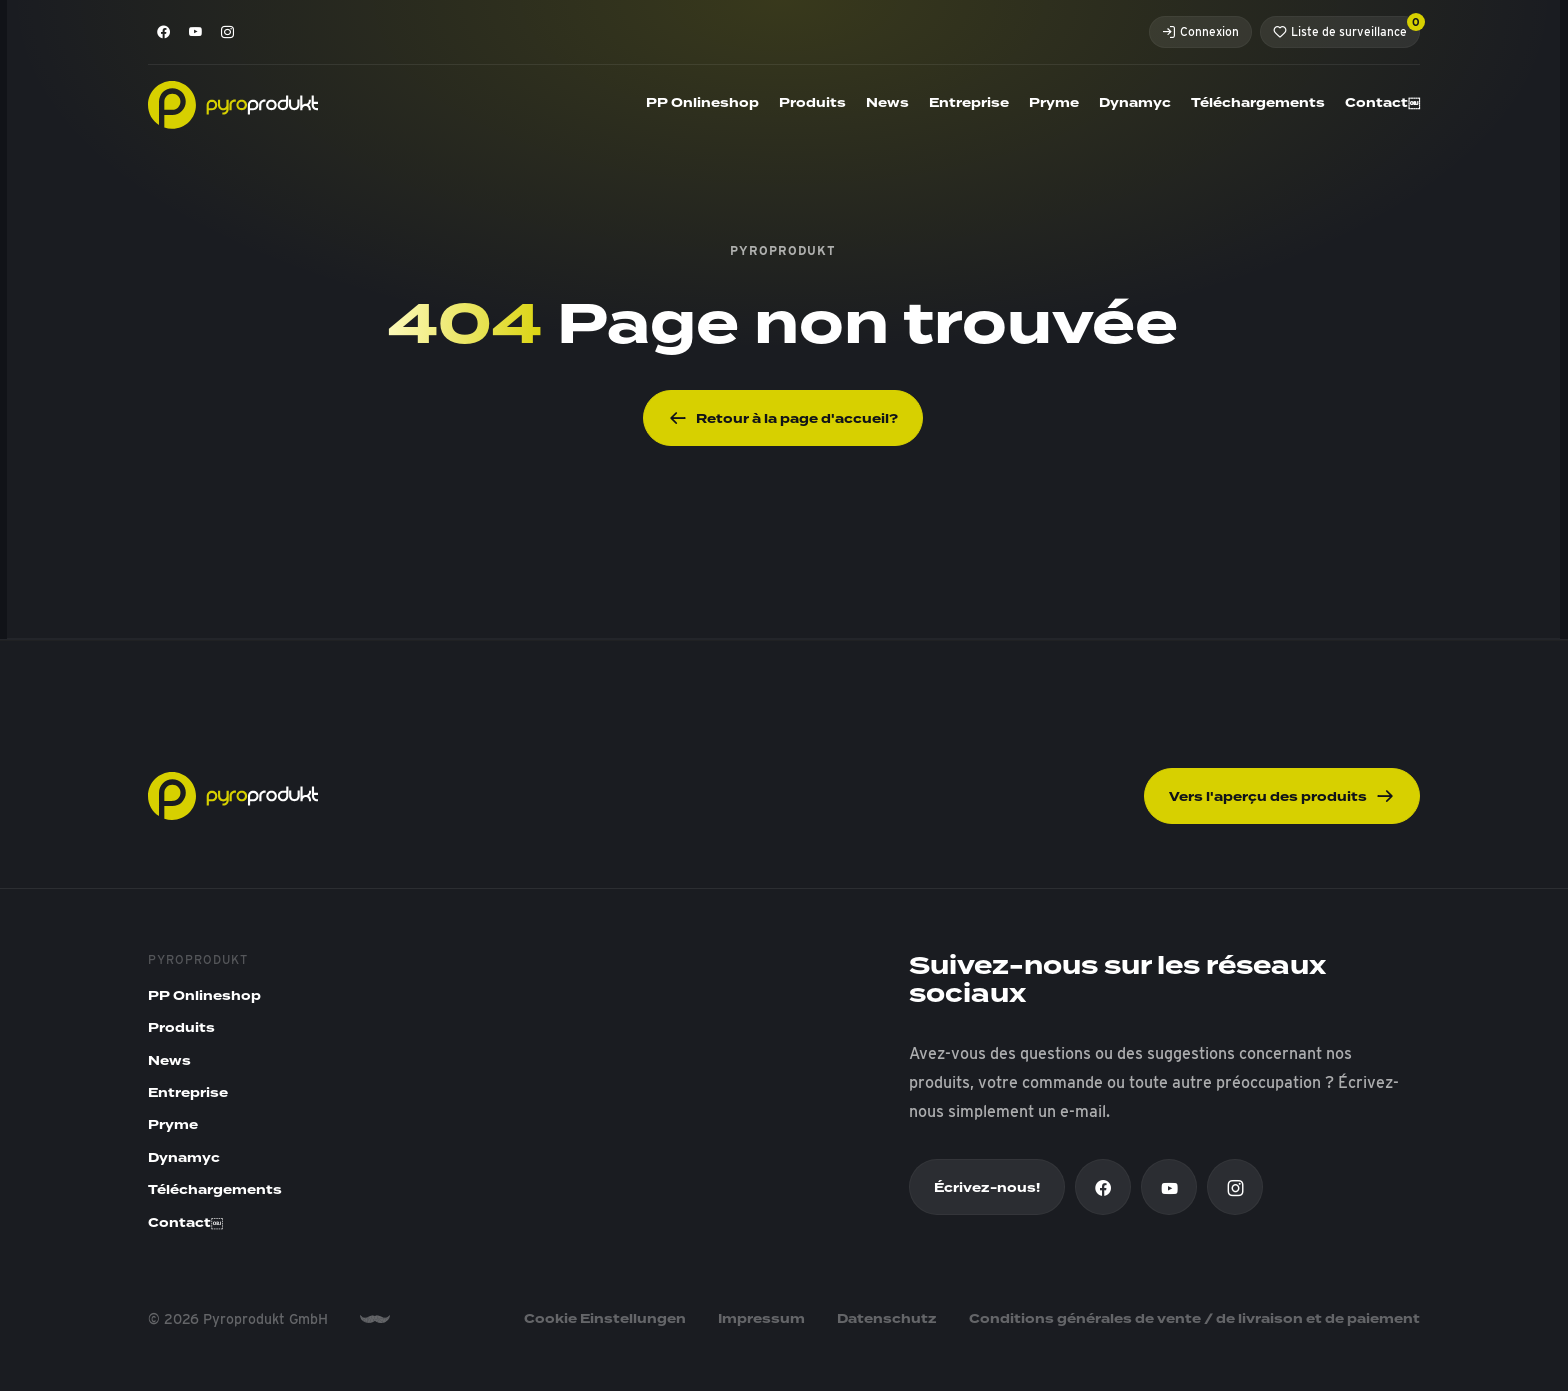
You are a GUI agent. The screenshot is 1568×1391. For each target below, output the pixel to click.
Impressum (761, 1319)
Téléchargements (1258, 103)
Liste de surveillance (1346, 27)
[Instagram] (228, 32)
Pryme (1054, 103)
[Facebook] (164, 32)
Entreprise (969, 103)
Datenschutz (887, 1319)
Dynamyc (1135, 103)
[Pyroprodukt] (233, 103)
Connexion (1200, 31)
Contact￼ (1382, 103)
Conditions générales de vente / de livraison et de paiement (1194, 1319)
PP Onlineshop (702, 103)
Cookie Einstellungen (605, 1319)
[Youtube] (196, 32)
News (887, 103)
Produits (812, 103)
